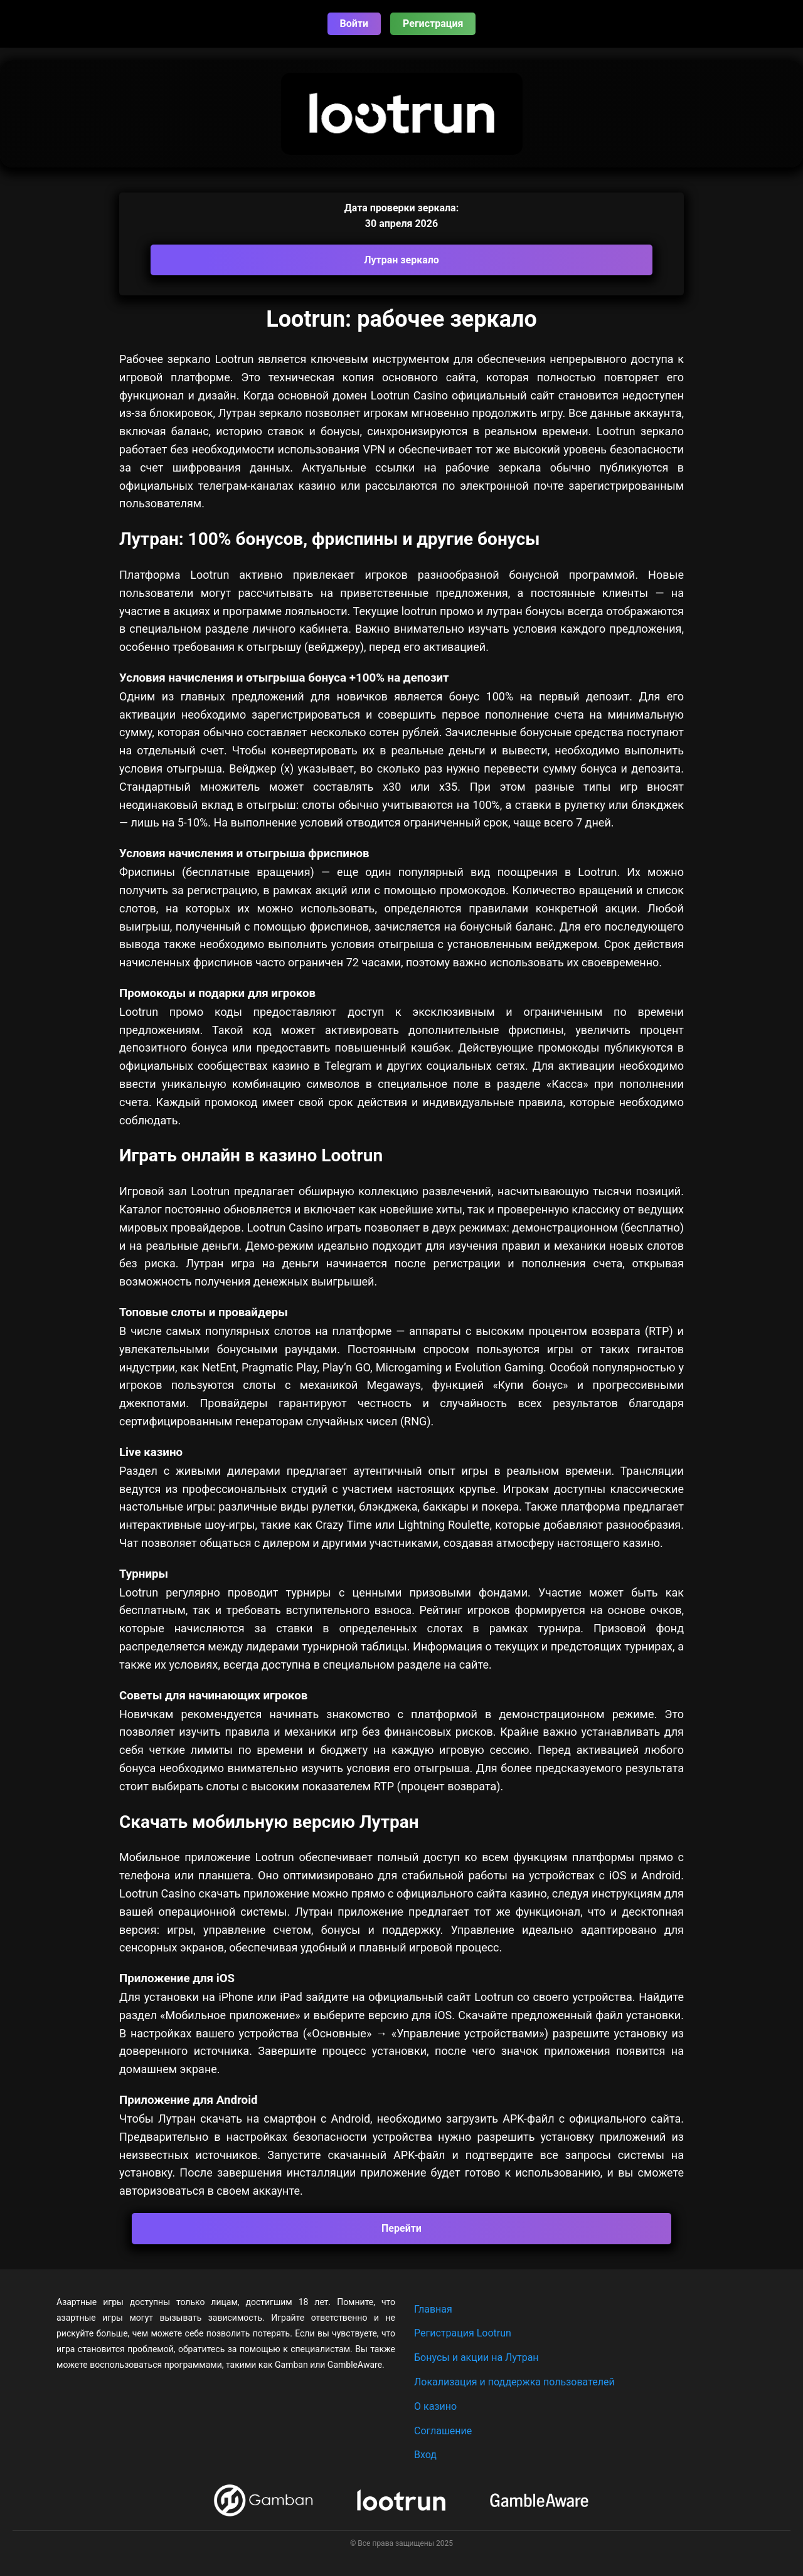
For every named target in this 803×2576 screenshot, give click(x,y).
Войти (354, 23)
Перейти (401, 2228)
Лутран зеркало (401, 260)
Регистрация (433, 23)
